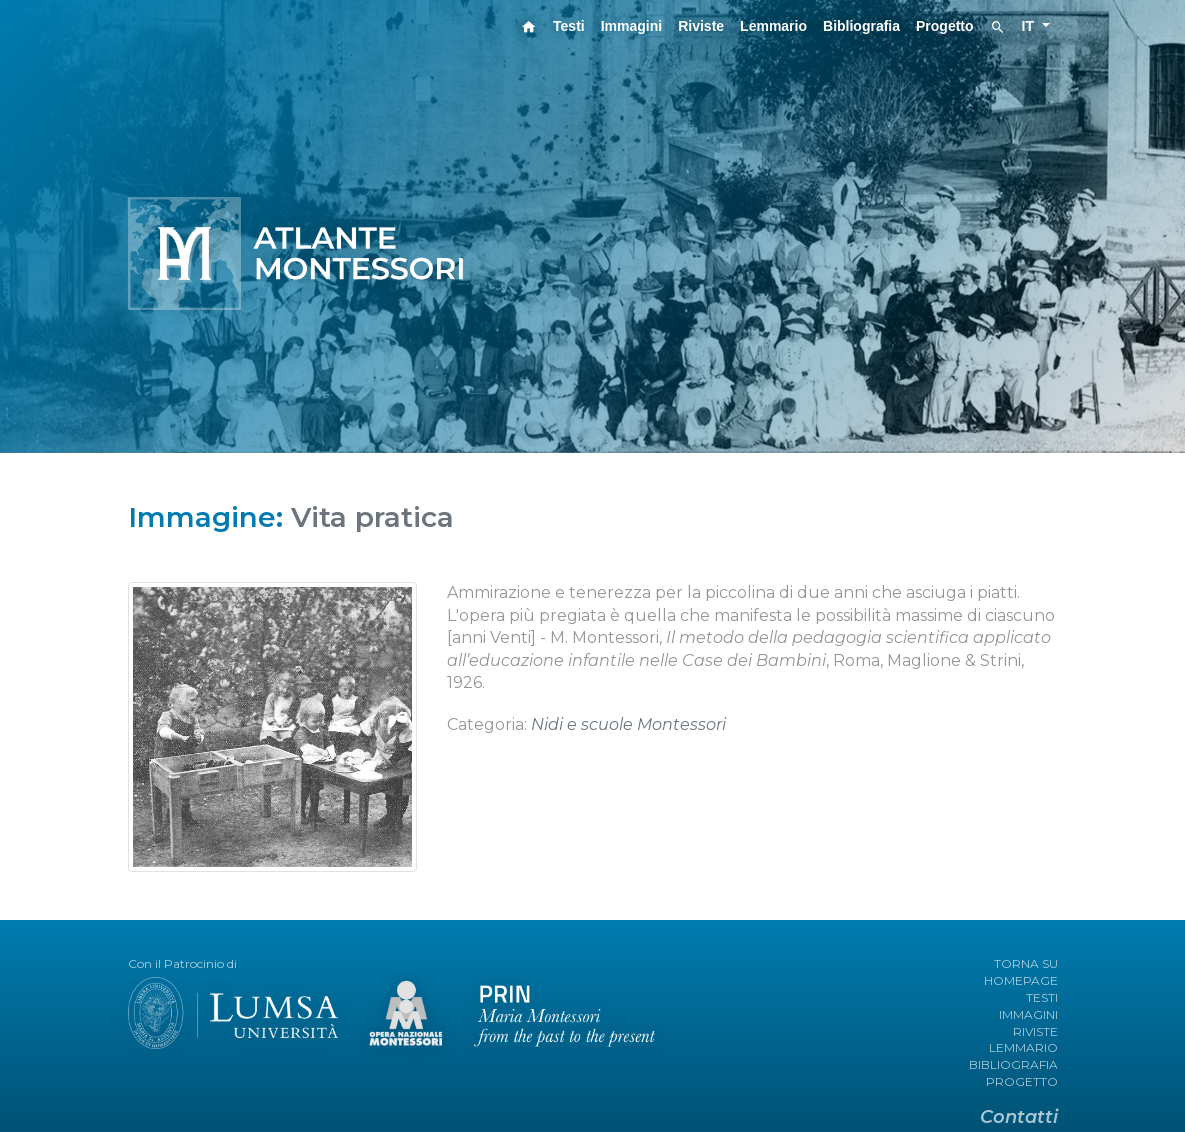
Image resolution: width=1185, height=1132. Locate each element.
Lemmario (773, 26)
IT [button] (1030, 26)
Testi (569, 26)
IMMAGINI (1028, 1014)
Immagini (631, 26)
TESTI (1042, 997)
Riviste (701, 26)
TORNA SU (1026, 963)
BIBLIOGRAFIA (1013, 1064)
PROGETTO (1022, 1081)
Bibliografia (861, 26)
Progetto (945, 26)
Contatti (1019, 1117)
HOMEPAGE (1021, 980)
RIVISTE (1035, 1031)
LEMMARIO (1023, 1047)
